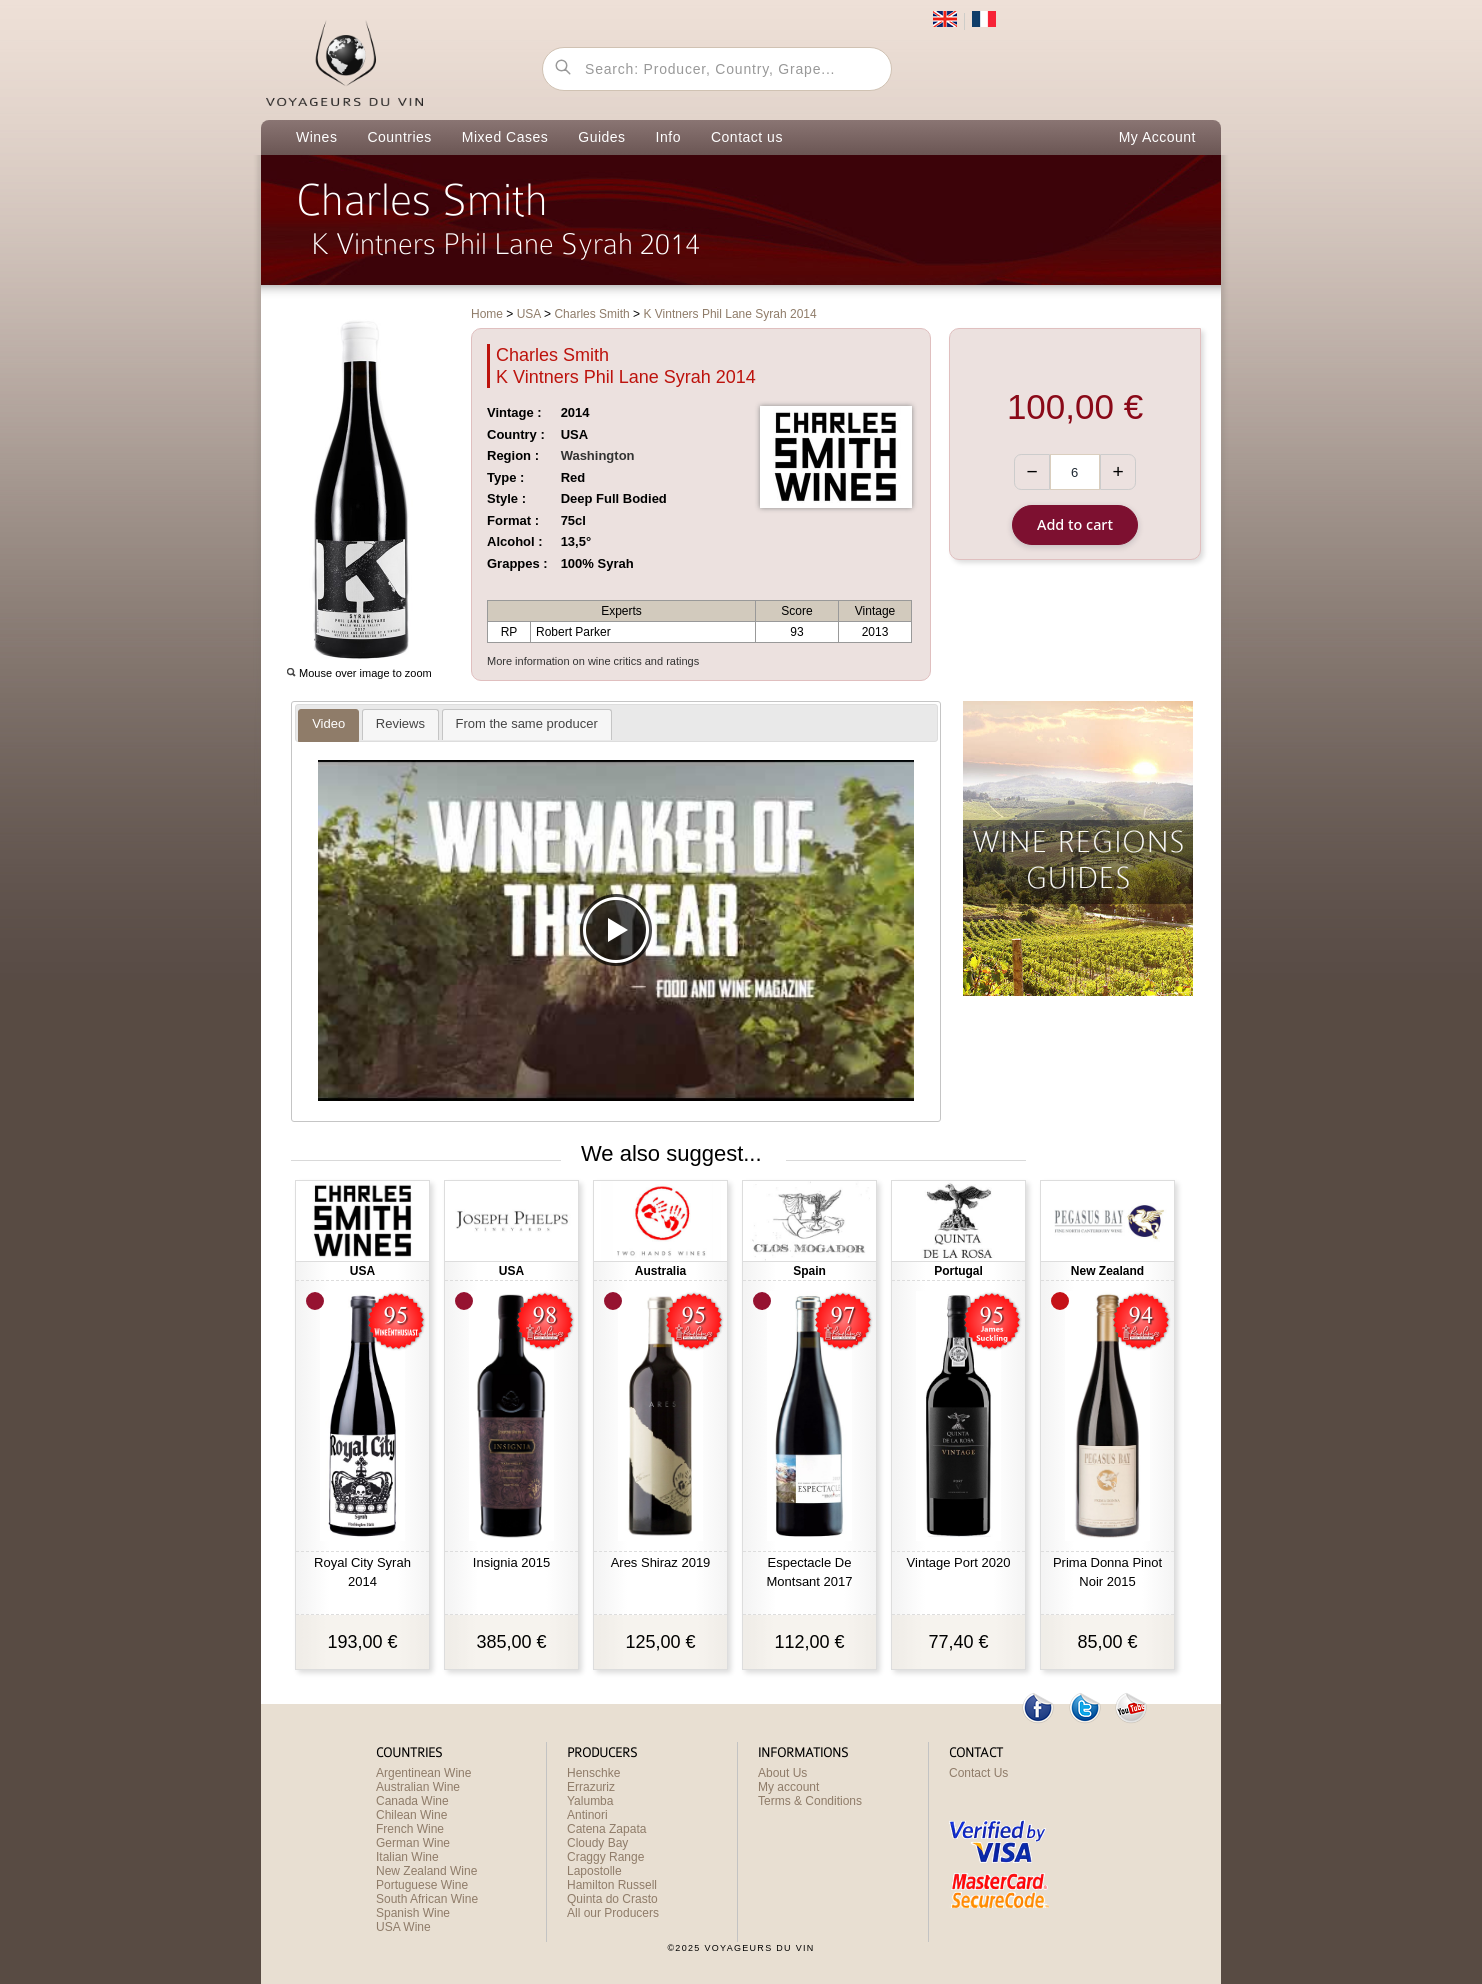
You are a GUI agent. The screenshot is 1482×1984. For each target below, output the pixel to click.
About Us (782, 1773)
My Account (1157, 137)
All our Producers (613, 1913)
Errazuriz (591, 1787)
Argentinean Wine (423, 1773)
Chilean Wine (411, 1815)
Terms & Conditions (810, 1801)
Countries (399, 137)
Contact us (747, 137)
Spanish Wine (413, 1913)
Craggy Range (605, 1857)
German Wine (413, 1843)
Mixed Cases (505, 137)
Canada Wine (412, 1801)
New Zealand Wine (426, 1871)
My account (788, 1787)
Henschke (593, 1773)
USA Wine (403, 1927)
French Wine (410, 1829)
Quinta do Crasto (612, 1899)
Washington (598, 455)
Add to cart (1075, 524)
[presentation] (328, 725)
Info (668, 137)
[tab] (328, 725)
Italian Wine (407, 1857)
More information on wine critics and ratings (593, 661)
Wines (316, 137)
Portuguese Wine (422, 1885)
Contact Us (978, 1773)
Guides (601, 137)
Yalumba (590, 1801)
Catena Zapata (606, 1829)
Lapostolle (594, 1871)
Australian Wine (418, 1787)
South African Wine (427, 1899)
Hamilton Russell (612, 1885)
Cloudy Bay (597, 1843)
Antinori (587, 1815)
